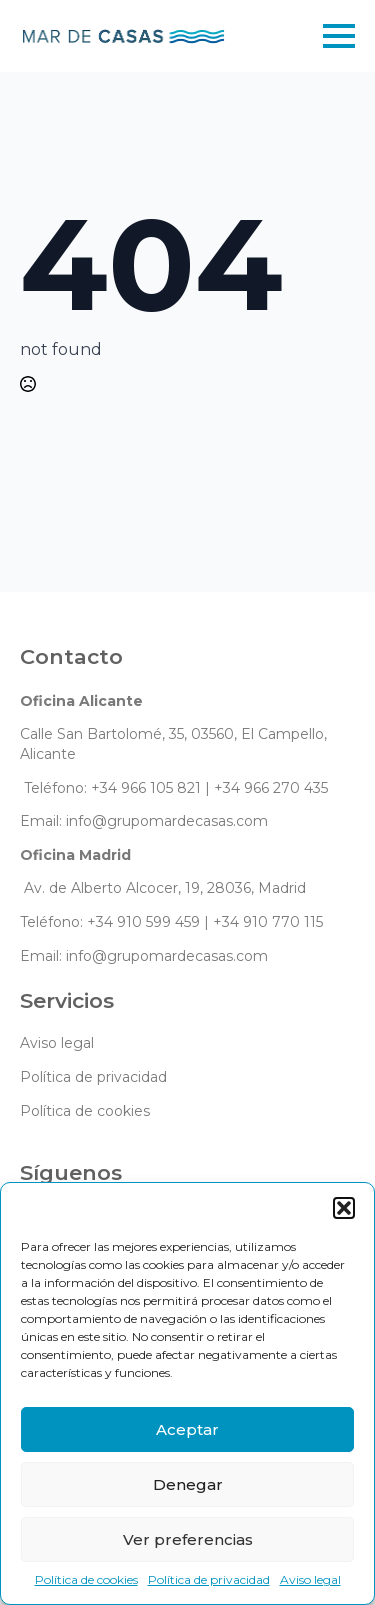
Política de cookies (86, 1579)
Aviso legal (310, 1579)
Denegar (188, 1484)
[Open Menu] (339, 36)
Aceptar (187, 1429)
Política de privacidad (209, 1579)
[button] (344, 1208)
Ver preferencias (188, 1539)
